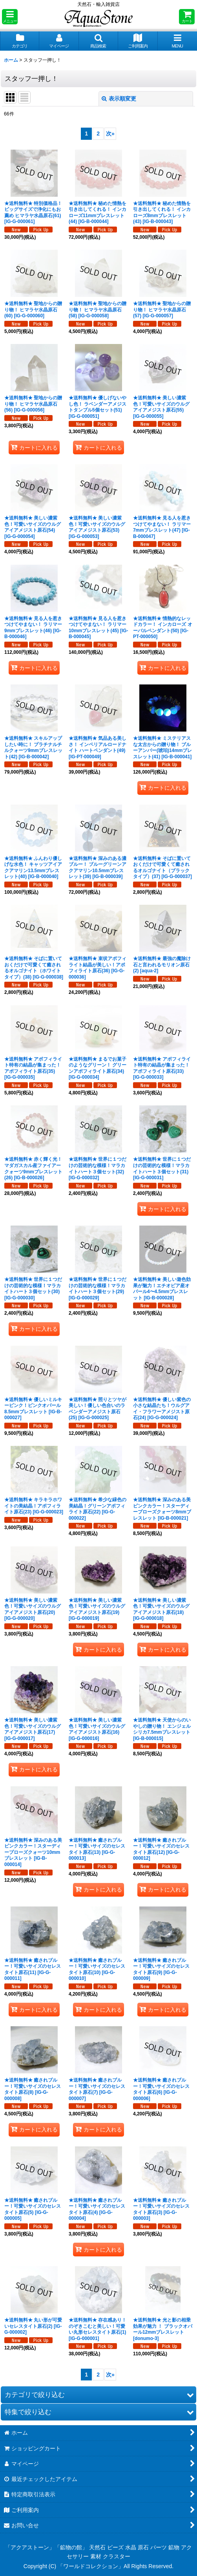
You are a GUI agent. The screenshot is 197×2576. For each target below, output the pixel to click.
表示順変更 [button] (119, 98)
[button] (10, 16)
